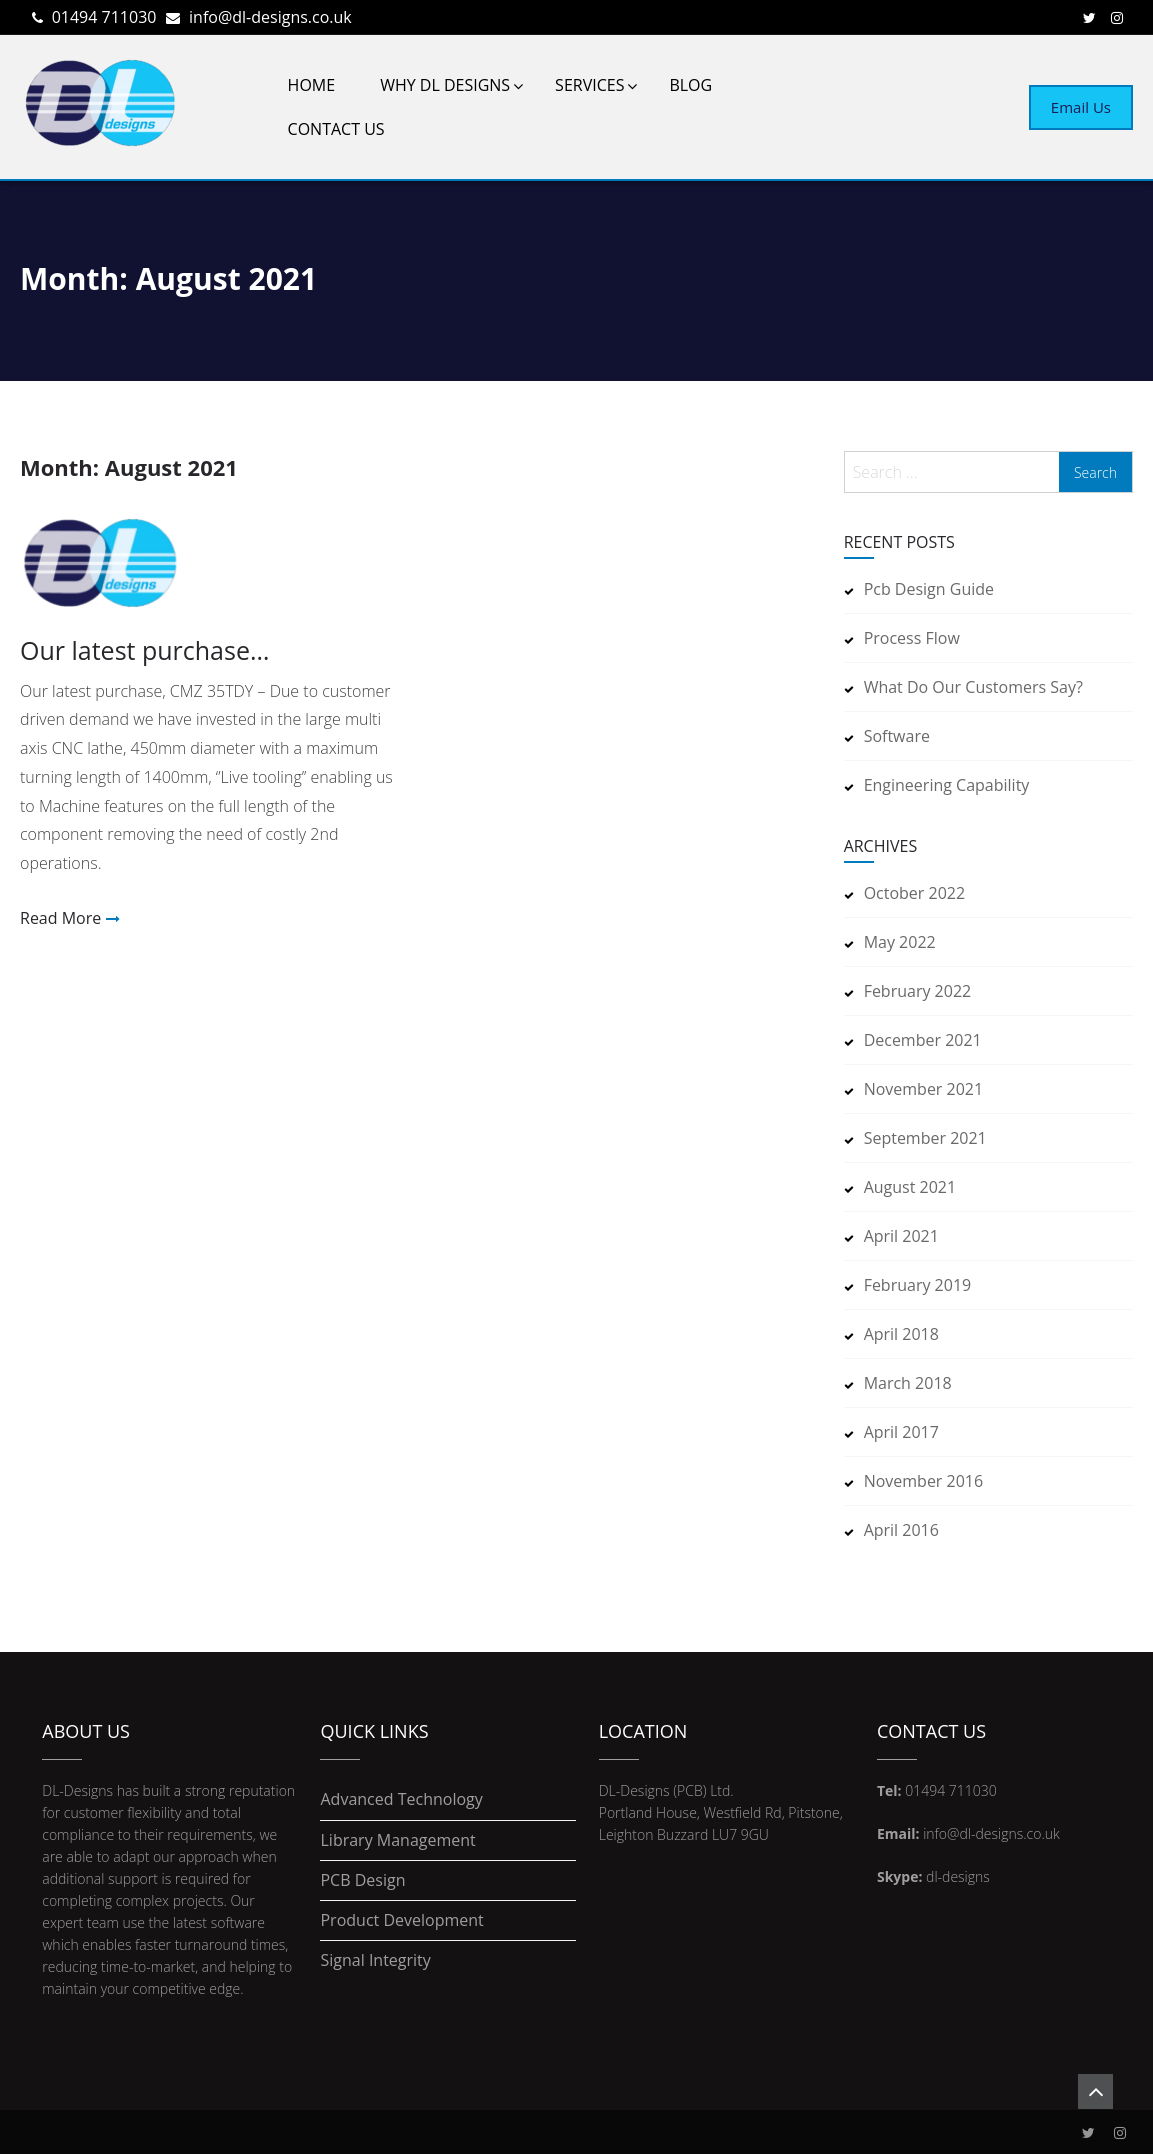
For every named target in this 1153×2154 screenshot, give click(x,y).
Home (312, 85)
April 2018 (901, 1334)
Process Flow (912, 638)
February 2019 (918, 1285)
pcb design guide (929, 589)
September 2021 (925, 1138)
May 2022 (900, 942)
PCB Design (362, 1880)
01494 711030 (104, 17)
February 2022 (918, 991)
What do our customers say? (973, 687)
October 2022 (915, 893)
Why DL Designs (445, 85)
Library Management (397, 1840)
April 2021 (901, 1236)
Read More (60, 918)
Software (897, 736)
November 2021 (924, 1089)
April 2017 (901, 1432)
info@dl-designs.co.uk (270, 17)
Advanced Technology (401, 1799)
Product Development (401, 1920)
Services (589, 85)
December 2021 (923, 1040)
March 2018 (908, 1383)
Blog (690, 85)
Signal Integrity (375, 1960)
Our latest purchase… (144, 650)
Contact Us (336, 129)
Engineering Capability (947, 785)
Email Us (1081, 107)
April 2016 (901, 1530)
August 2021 (910, 1187)
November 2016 (924, 1481)
